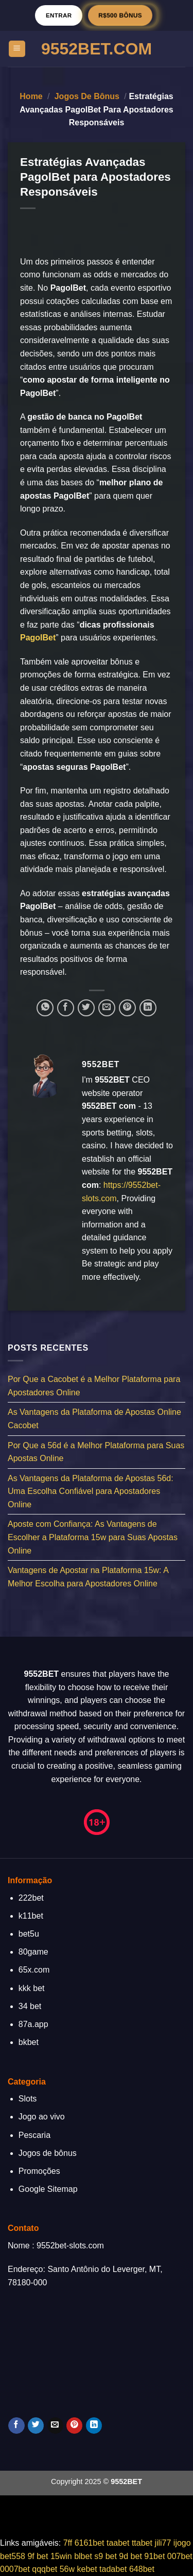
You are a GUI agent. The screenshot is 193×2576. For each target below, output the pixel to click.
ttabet (142, 2543)
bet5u (29, 1933)
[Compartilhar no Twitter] (86, 1007)
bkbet (29, 2042)
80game (33, 1951)
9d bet (130, 2556)
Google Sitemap (48, 2189)
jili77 (162, 2543)
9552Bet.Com (96, 49)
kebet (87, 2569)
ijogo (182, 2543)
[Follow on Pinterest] (74, 2425)
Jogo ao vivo (42, 2116)
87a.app (33, 2024)
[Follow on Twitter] (36, 2425)
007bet (179, 2556)
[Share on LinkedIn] (147, 1007)
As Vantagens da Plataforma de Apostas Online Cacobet (94, 1419)
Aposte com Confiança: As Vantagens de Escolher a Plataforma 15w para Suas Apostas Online (93, 1537)
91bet (154, 2556)
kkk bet (32, 1988)
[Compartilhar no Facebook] (65, 1007)
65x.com (34, 1969)
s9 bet (105, 2556)
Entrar (59, 15)
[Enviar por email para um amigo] (106, 1007)
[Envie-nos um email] (55, 2425)
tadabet (113, 2569)
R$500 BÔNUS (120, 15)
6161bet (89, 2543)
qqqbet (44, 2569)
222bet (31, 1897)
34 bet (30, 2006)
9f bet (37, 2556)
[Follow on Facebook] (16, 2425)
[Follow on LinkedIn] (94, 2425)
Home (31, 96)
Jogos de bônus (87, 96)
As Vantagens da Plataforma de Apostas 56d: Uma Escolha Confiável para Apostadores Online (90, 1491)
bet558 (12, 2556)
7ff (68, 2543)
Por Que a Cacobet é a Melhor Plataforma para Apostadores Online (94, 1386)
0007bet (15, 2569)
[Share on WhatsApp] (45, 1007)
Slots (28, 2098)
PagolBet (38, 637)
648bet (141, 2569)
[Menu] (17, 49)
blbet (83, 2556)
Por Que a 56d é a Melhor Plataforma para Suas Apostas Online (96, 1452)
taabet (118, 2543)
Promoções (39, 2171)
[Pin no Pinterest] (127, 1007)
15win (61, 2556)
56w (67, 2569)
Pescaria (34, 2135)
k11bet (31, 1915)
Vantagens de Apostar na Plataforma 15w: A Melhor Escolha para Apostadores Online (88, 1577)
